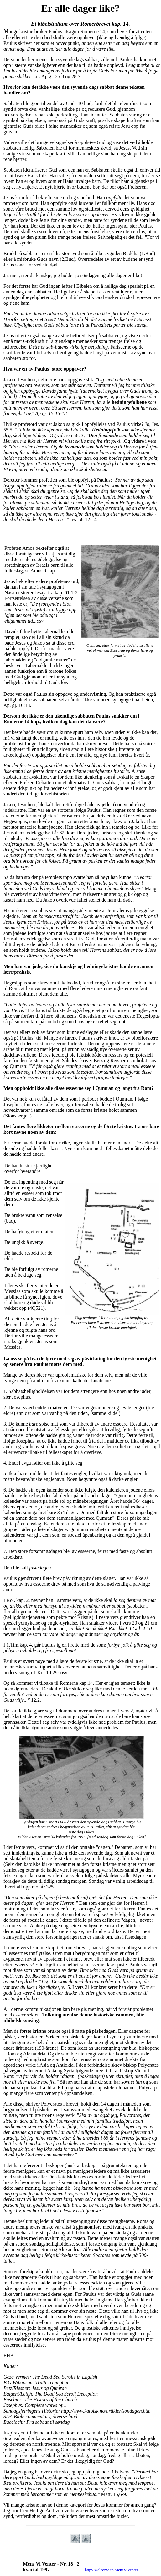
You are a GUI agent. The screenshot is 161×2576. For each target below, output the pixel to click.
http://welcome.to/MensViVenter (111, 2570)
